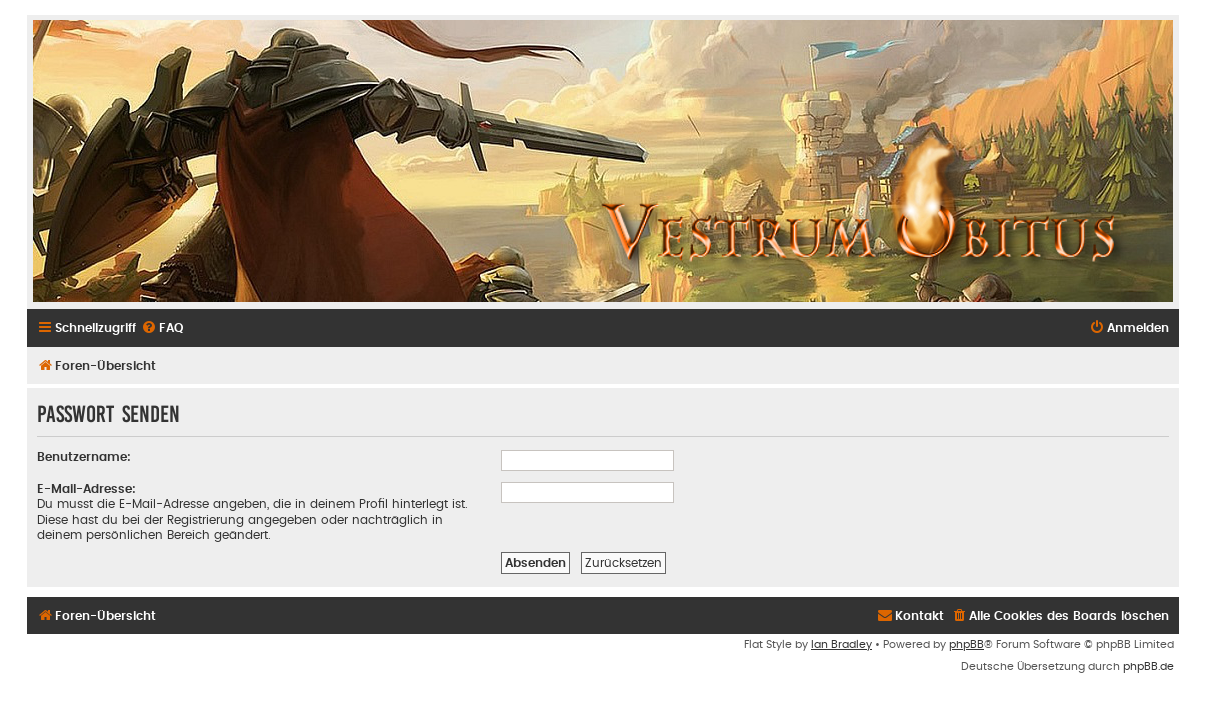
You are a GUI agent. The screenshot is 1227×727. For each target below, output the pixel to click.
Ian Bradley (841, 644)
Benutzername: (84, 457)
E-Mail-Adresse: (86, 489)
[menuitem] (162, 328)
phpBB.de (1148, 666)
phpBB (966, 644)
